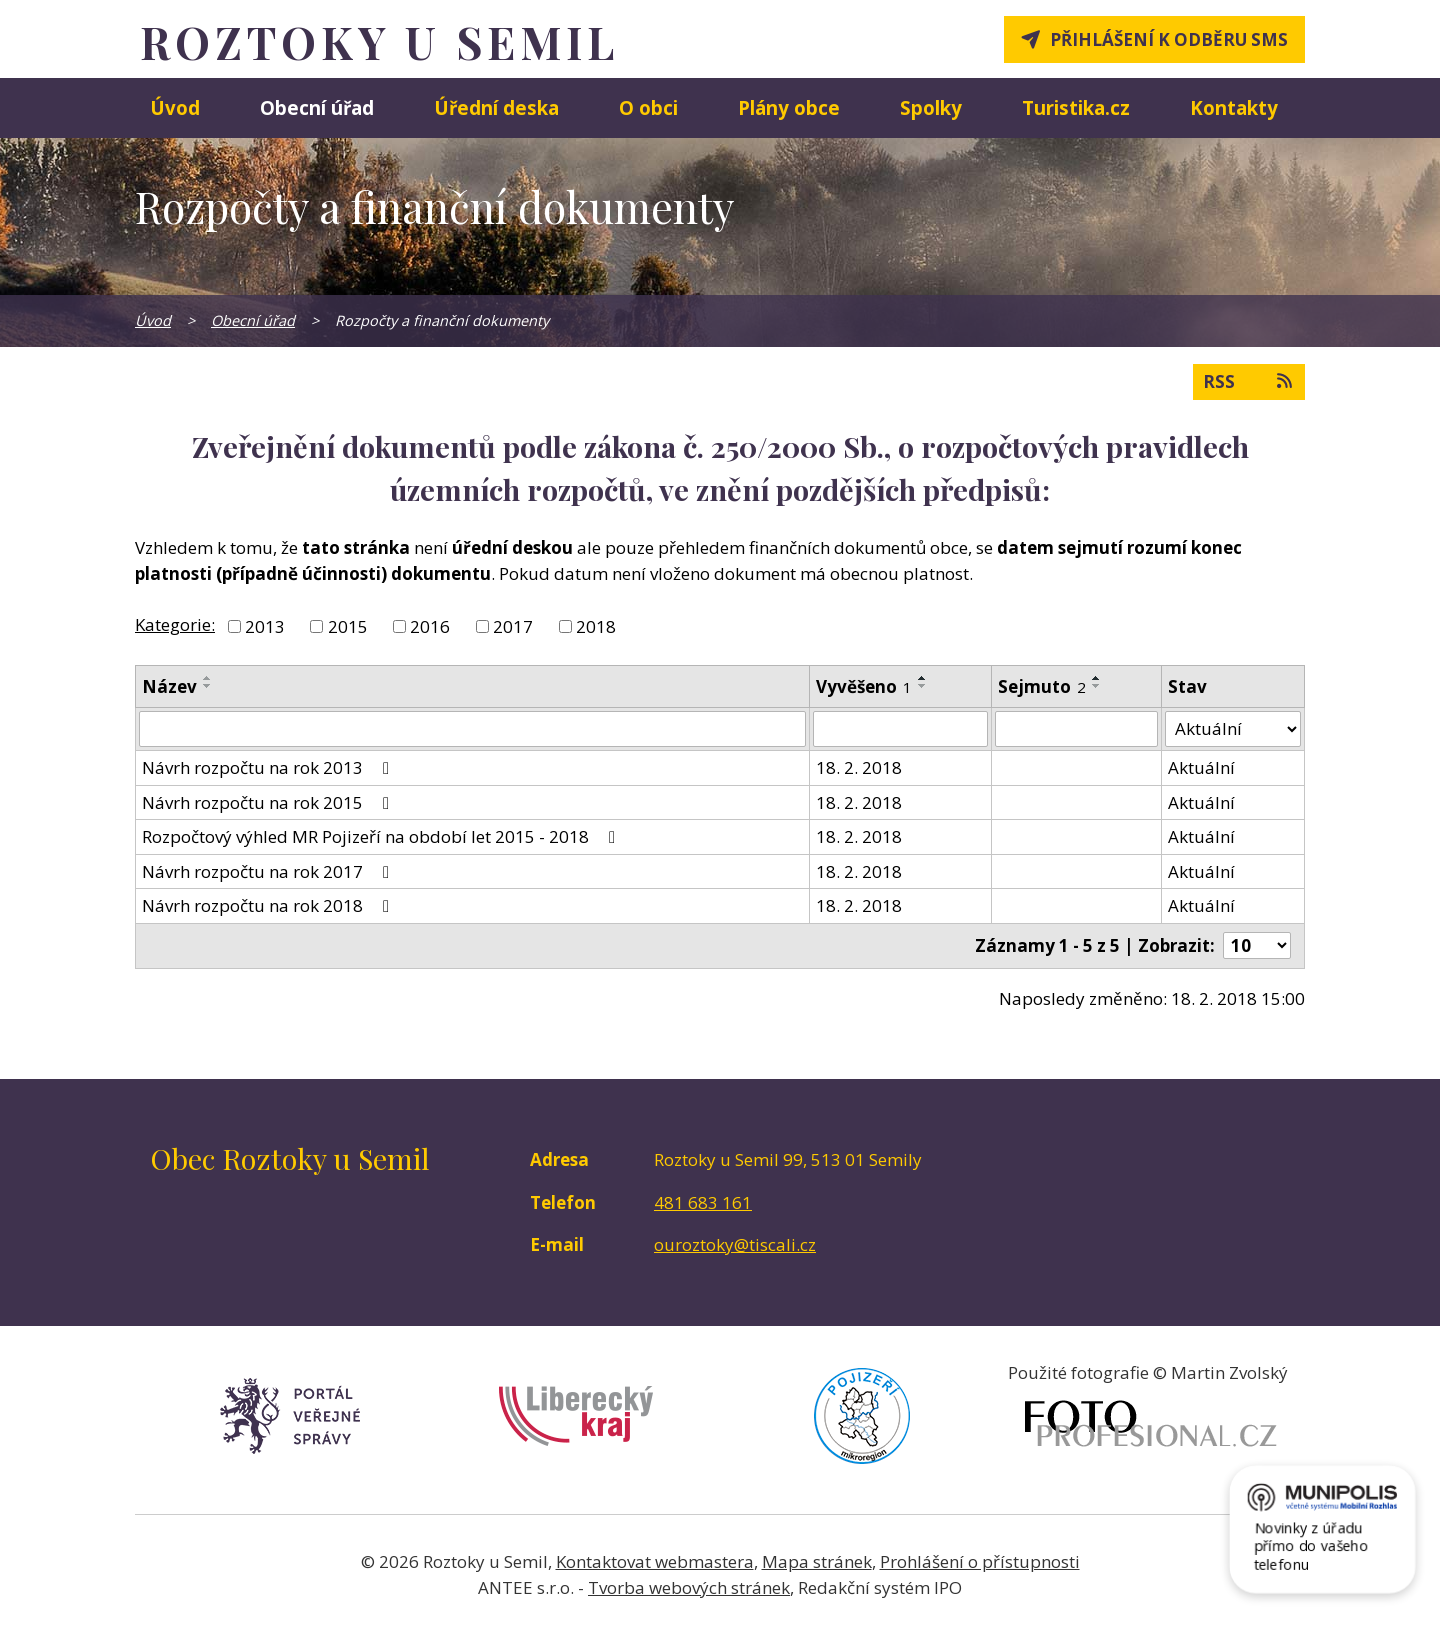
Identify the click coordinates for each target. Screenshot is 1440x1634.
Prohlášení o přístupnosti (980, 1561)
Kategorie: (175, 624)
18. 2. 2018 (859, 767)
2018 (596, 626)
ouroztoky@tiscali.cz (735, 1244)
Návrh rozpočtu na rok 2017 (269, 871)
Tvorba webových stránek (689, 1587)
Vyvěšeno (864, 686)
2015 (348, 626)
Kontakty (1234, 107)
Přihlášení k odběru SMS (1169, 39)
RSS (1249, 381)
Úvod (175, 107)
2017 (513, 626)
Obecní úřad (317, 107)
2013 (265, 626)
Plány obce (789, 107)
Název (169, 686)
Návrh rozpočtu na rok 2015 (269, 802)
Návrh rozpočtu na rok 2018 (269, 905)
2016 (430, 626)
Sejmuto (1042, 686)
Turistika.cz (1076, 107)
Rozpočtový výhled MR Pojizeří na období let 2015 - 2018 (382, 836)
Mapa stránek (817, 1561)
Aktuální (1201, 767)
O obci (648, 107)
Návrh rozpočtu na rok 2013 (269, 767)
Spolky (931, 107)
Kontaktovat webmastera (655, 1561)
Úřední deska (496, 107)
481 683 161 (703, 1202)
